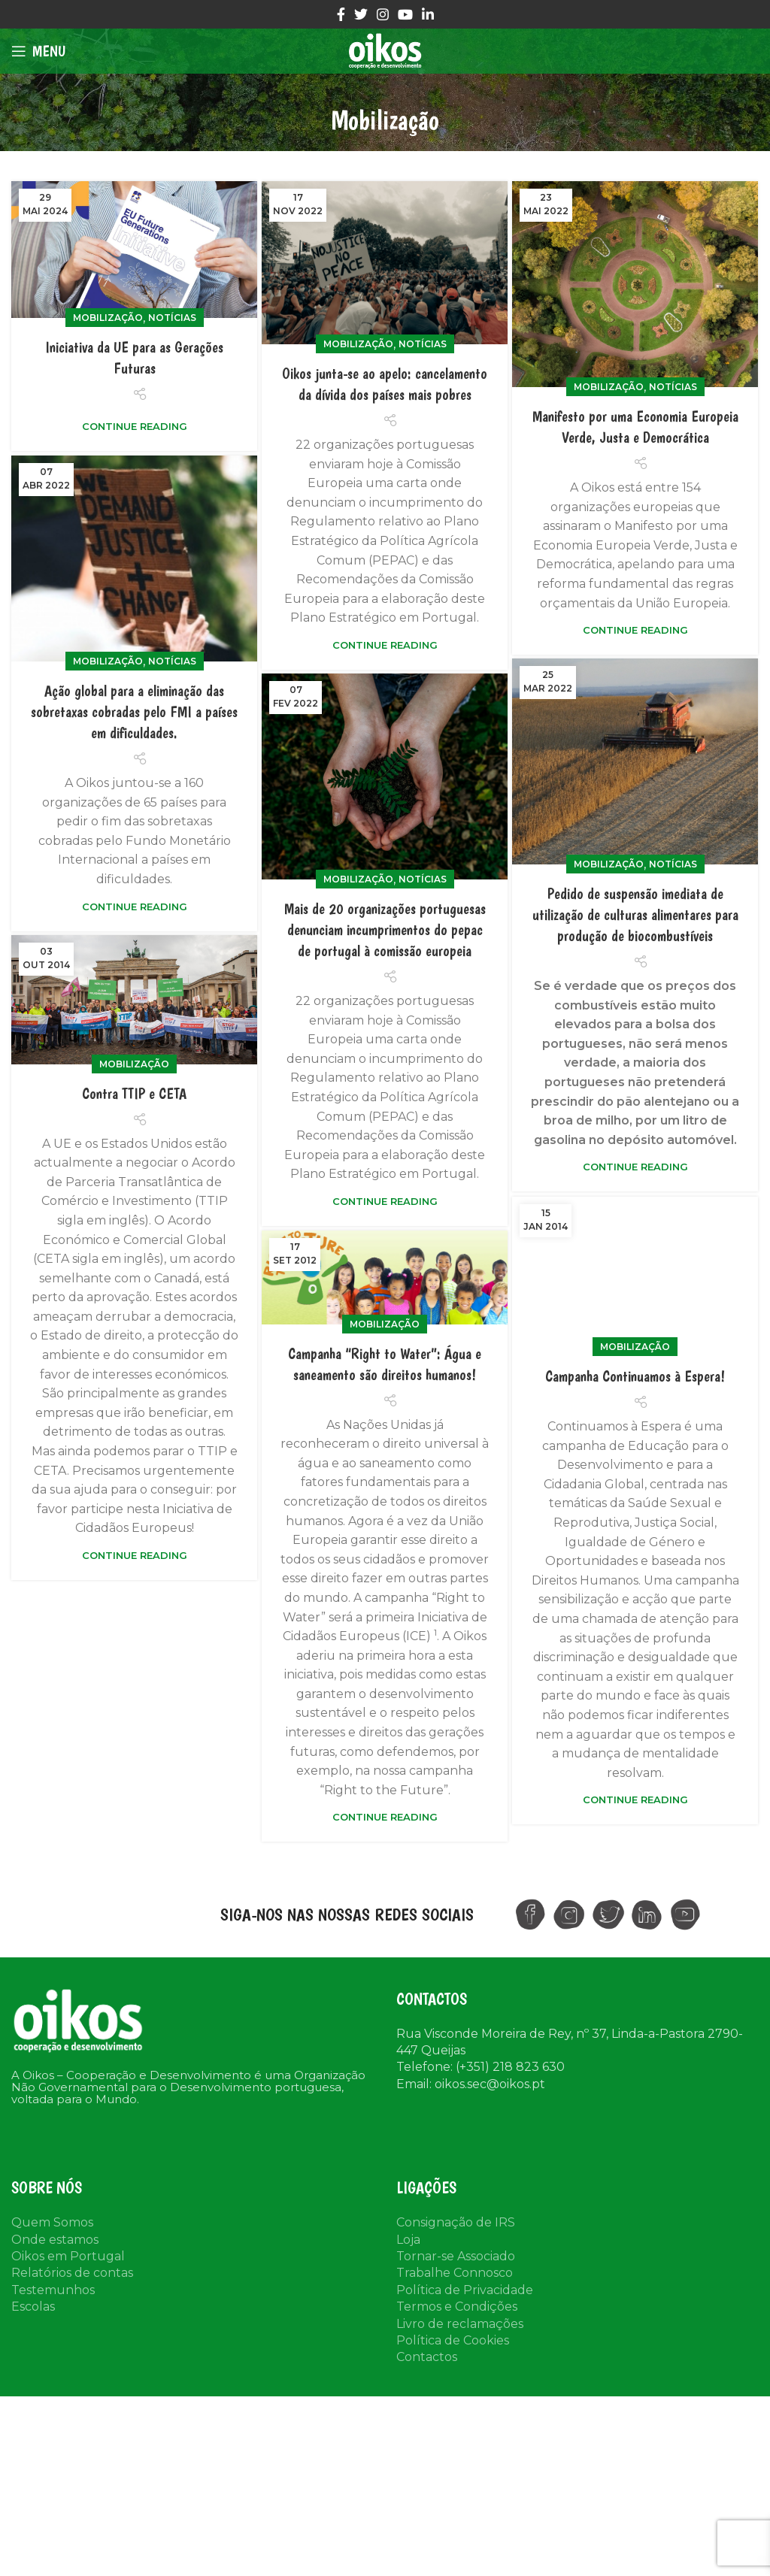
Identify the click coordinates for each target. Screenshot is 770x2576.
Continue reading (134, 426)
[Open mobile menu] (38, 51)
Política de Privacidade (464, 2290)
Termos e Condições (456, 2306)
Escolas (33, 2306)
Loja (408, 2239)
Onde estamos (55, 2239)
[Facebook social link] (341, 14)
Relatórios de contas (72, 2273)
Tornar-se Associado (455, 2256)
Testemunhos (53, 2290)
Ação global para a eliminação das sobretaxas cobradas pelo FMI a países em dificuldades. (134, 712)
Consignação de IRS (455, 2222)
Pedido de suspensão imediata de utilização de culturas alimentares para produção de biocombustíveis (635, 915)
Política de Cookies (452, 2340)
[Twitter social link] (361, 14)
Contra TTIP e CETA (134, 1099)
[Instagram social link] (382, 14)
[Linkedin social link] (427, 14)
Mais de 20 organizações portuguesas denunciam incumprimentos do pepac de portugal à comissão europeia (385, 930)
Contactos (426, 2357)
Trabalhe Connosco (454, 2273)
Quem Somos (52, 2222)
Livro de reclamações (459, 2324)
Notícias (172, 317)
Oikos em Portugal (68, 2256)
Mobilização (108, 317)
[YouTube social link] (405, 14)
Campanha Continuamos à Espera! (635, 1416)
